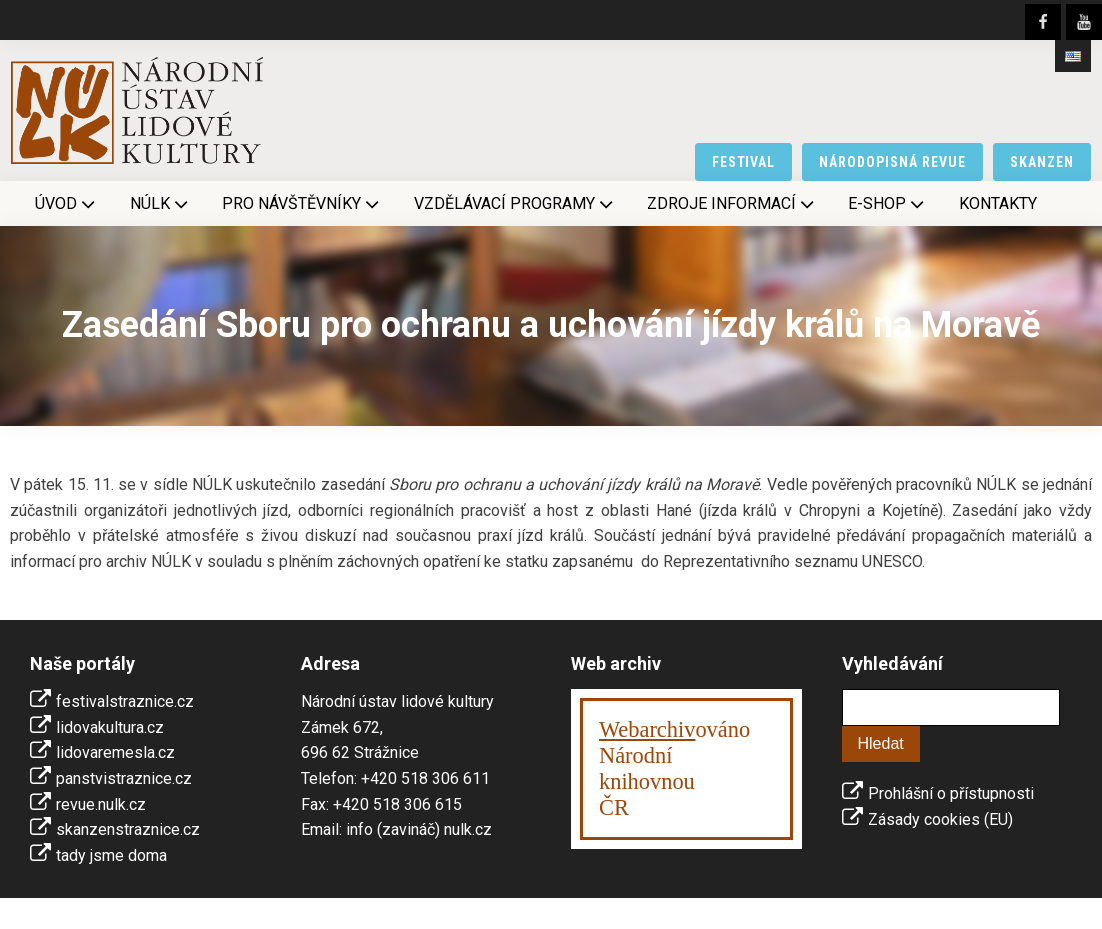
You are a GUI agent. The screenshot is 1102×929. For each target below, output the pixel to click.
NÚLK (161, 204)
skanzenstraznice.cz (128, 829)
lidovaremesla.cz (115, 752)
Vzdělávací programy (515, 204)
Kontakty (998, 203)
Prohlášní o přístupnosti (951, 793)
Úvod (67, 204)
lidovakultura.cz (110, 727)
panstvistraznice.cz (124, 778)
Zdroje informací (732, 204)
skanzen (1042, 162)
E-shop (888, 204)
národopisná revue (892, 162)
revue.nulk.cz (101, 804)
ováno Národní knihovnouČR (674, 768)
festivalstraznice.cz (125, 701)
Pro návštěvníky (302, 204)
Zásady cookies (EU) (940, 819)
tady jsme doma (111, 855)
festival (744, 162)
